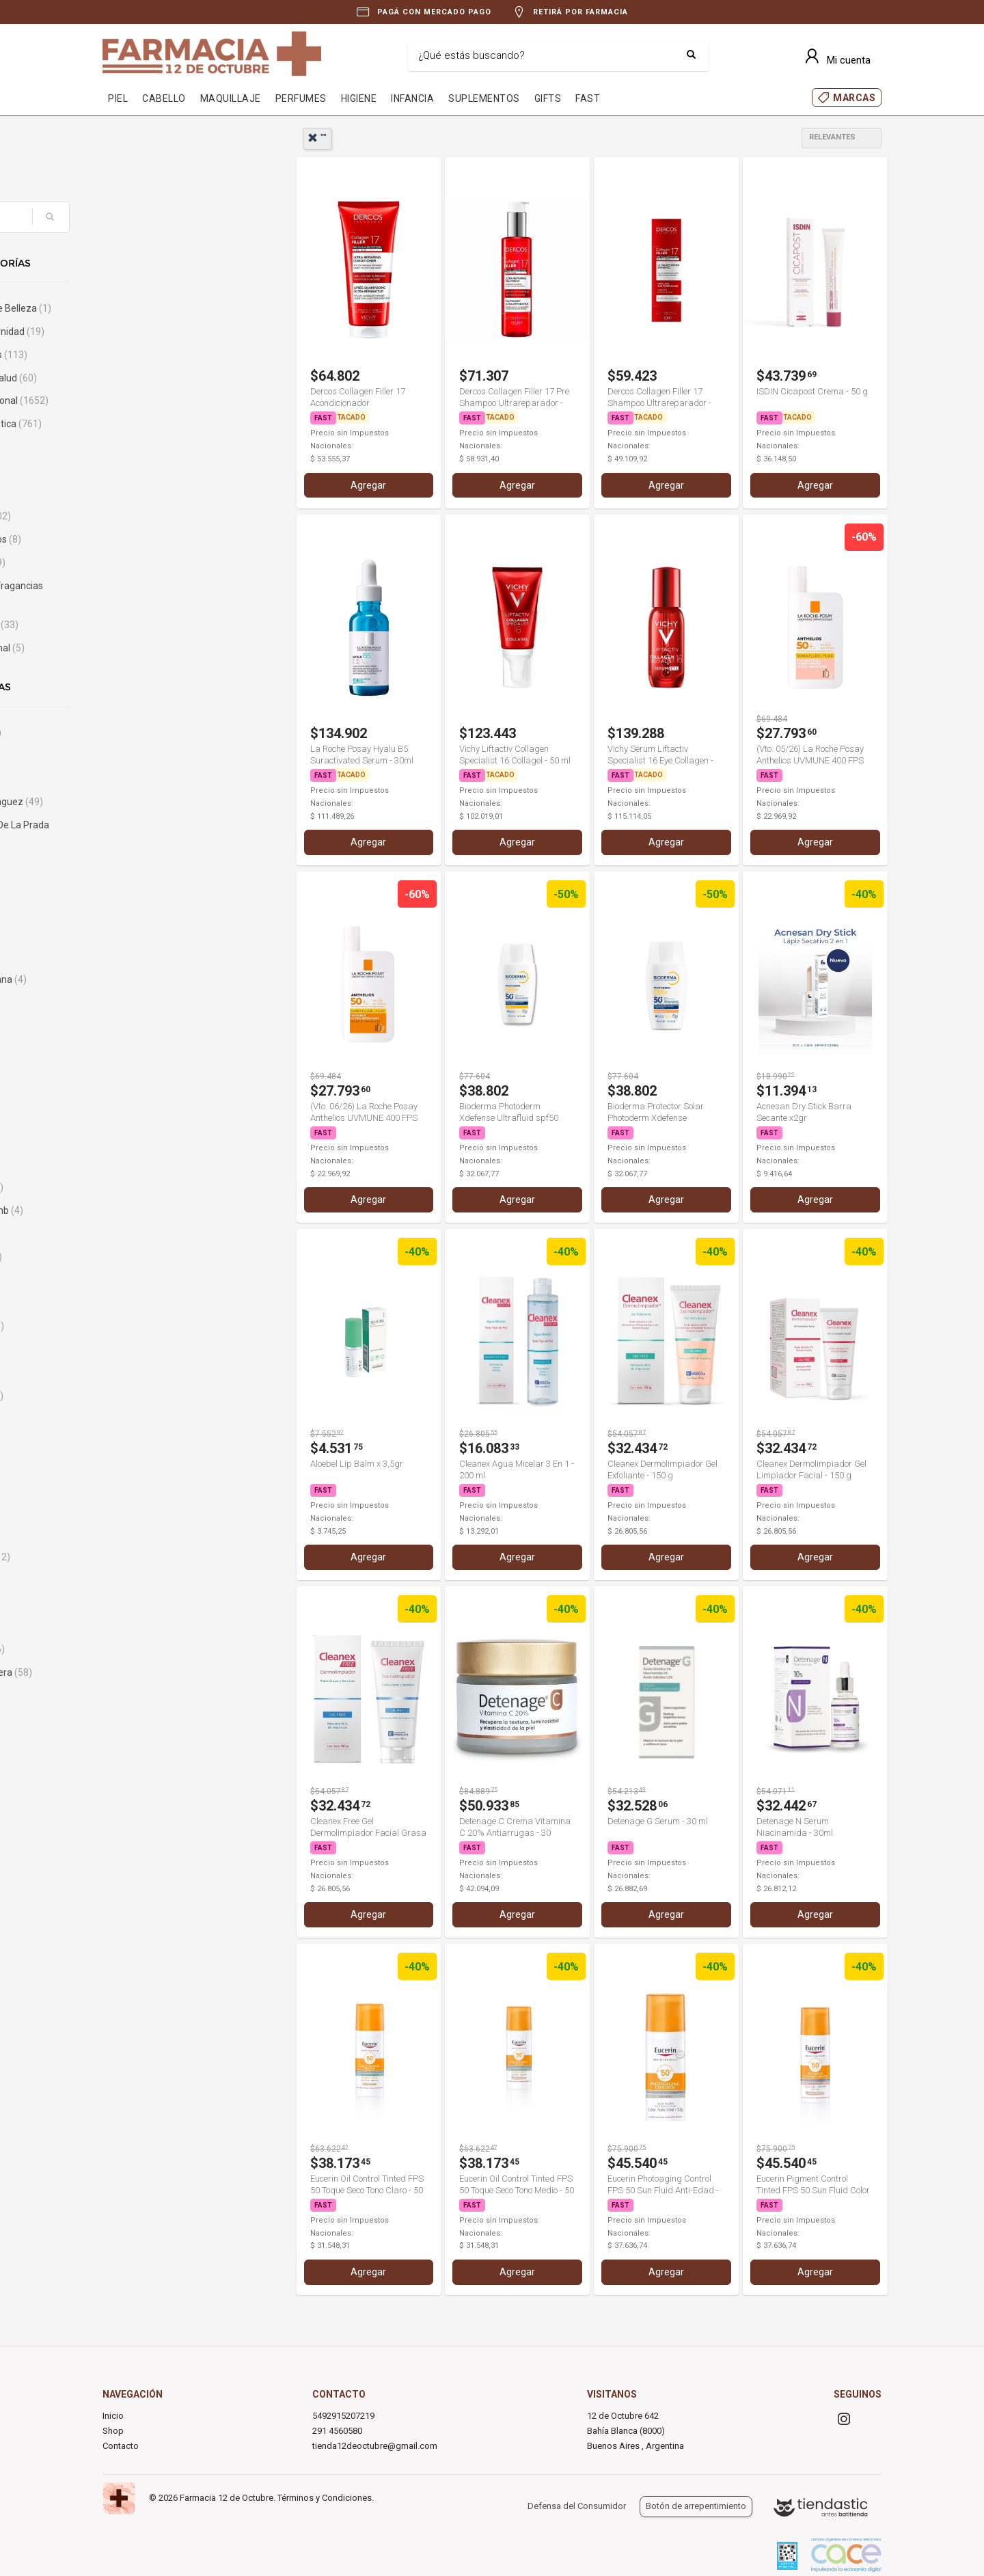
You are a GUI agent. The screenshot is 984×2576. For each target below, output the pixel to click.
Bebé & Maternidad (168, 331)
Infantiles (144, 493)
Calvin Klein (151, 1556)
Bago (135, 1141)
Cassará (142, 1742)
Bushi (136, 1441)
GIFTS (548, 98)
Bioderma (148, 1325)
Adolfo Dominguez (167, 801)
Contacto (120, 2446)
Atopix (138, 1025)
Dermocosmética (167, 423)
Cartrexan (146, 1695)
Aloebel (140, 910)
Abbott (142, 755)
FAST (587, 98)
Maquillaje (151, 516)
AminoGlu (145, 933)
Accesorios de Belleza (172, 308)
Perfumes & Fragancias (160, 594)
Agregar (368, 484)
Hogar (137, 470)
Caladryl (141, 1533)
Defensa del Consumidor (577, 2506)
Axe (135, 1118)
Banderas (148, 1187)
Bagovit (143, 1164)
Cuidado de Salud (164, 377)
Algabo (142, 887)
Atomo (139, 1002)
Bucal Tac (148, 1395)
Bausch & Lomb (158, 1210)
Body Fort (145, 1349)
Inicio (113, 2416)
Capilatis (145, 1603)
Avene (141, 1071)
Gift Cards (146, 447)
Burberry (146, 1418)
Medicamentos (156, 539)
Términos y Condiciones (324, 2498)
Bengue (141, 1280)
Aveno (141, 1094)
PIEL (118, 98)
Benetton (147, 1256)
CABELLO (164, 98)
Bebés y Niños (160, 354)
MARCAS (854, 97)
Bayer (137, 1233)
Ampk (137, 956)
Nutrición (149, 562)
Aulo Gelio (146, 1049)
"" (317, 138)
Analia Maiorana (159, 979)
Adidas (139, 778)
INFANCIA (412, 98)
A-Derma (147, 732)
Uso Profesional (158, 647)
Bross (136, 1372)
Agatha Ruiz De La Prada (164, 833)
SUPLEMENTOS (484, 98)
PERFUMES (301, 98)
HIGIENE (359, 98)
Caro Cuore (148, 1649)
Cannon (141, 1580)
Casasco (142, 1718)
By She (142, 1511)
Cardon (140, 1626)
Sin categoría (155, 624)
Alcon (136, 863)
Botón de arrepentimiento (696, 2506)
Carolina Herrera (162, 1672)
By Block (142, 1464)
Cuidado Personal (170, 400)
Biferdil (142, 1302)
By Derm (145, 1487)
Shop (113, 2431)
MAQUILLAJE (230, 98)
